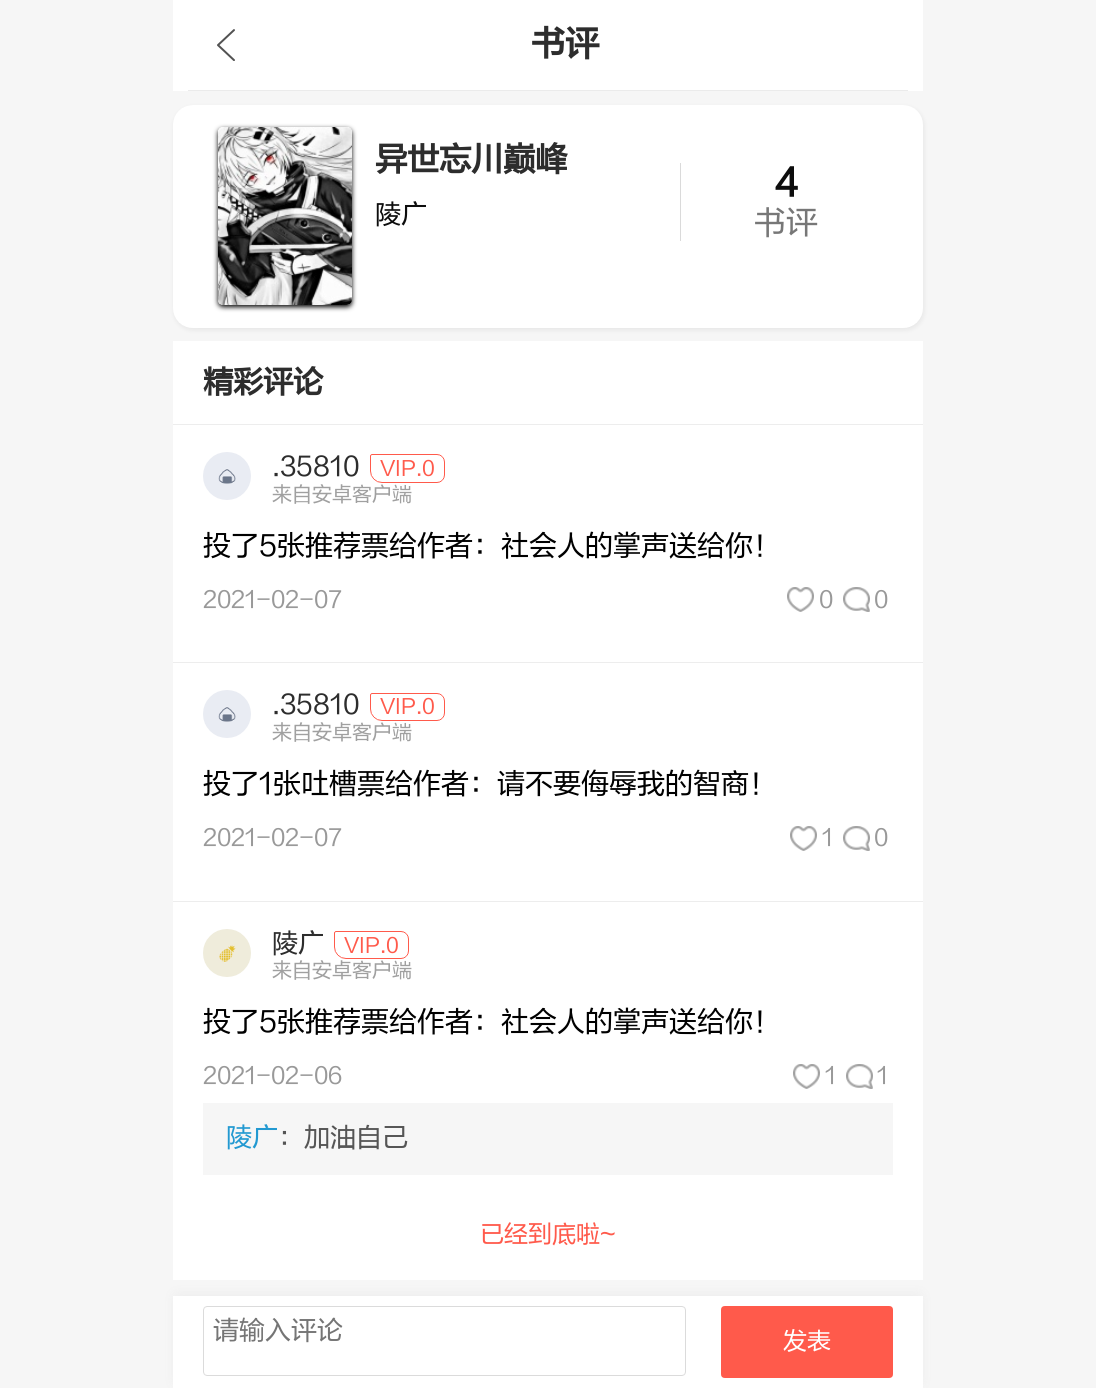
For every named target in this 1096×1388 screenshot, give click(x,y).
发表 (807, 1341)
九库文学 (226, 45)
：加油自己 (317, 1138)
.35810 (316, 467)
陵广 (298, 944)
